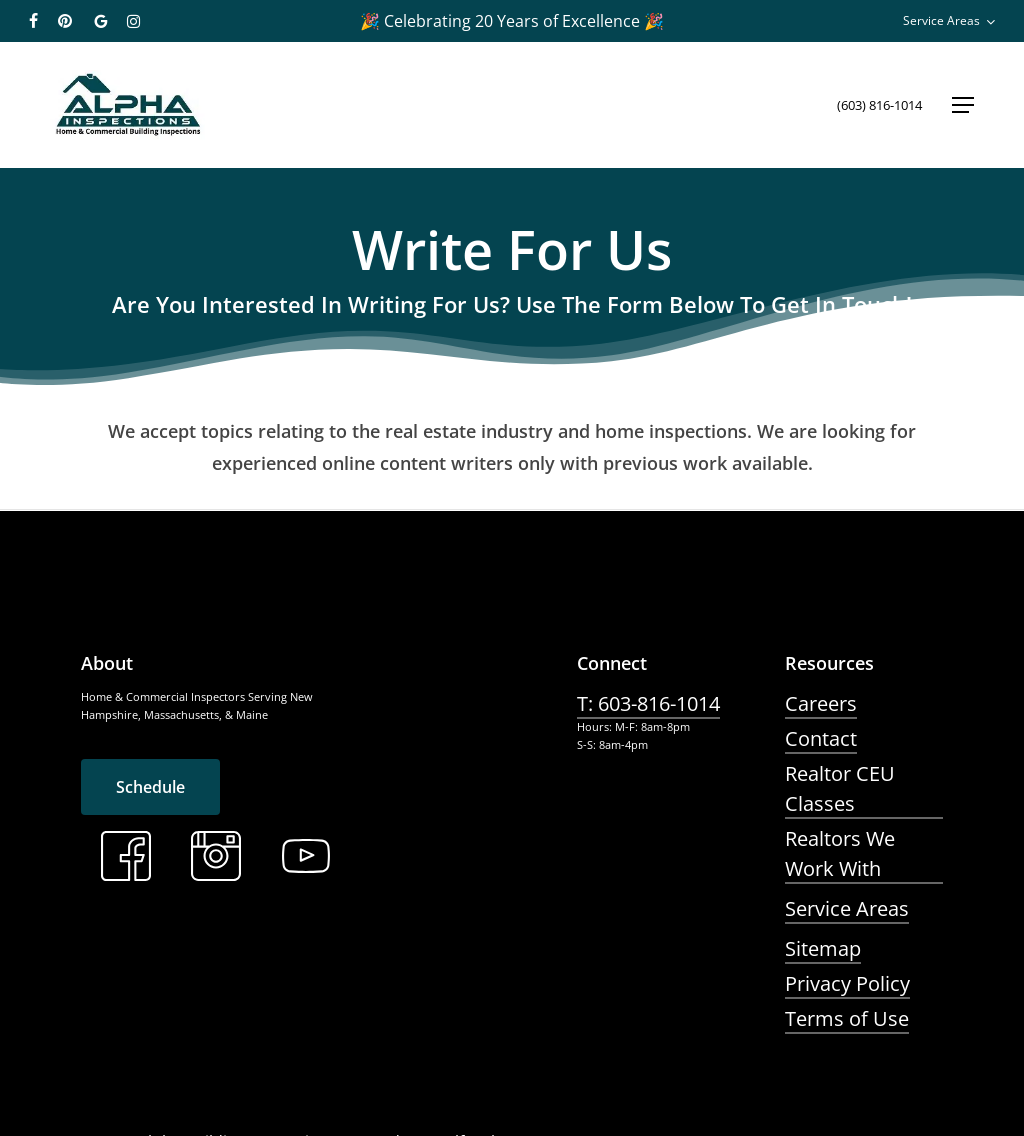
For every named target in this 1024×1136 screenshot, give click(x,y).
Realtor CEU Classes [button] (840, 788)
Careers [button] (821, 703)
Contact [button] (821, 738)
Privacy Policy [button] (847, 983)
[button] (963, 105)
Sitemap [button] (823, 948)
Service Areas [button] (847, 908)
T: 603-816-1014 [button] (648, 703)
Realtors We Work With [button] (840, 853)
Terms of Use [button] (847, 1018)
